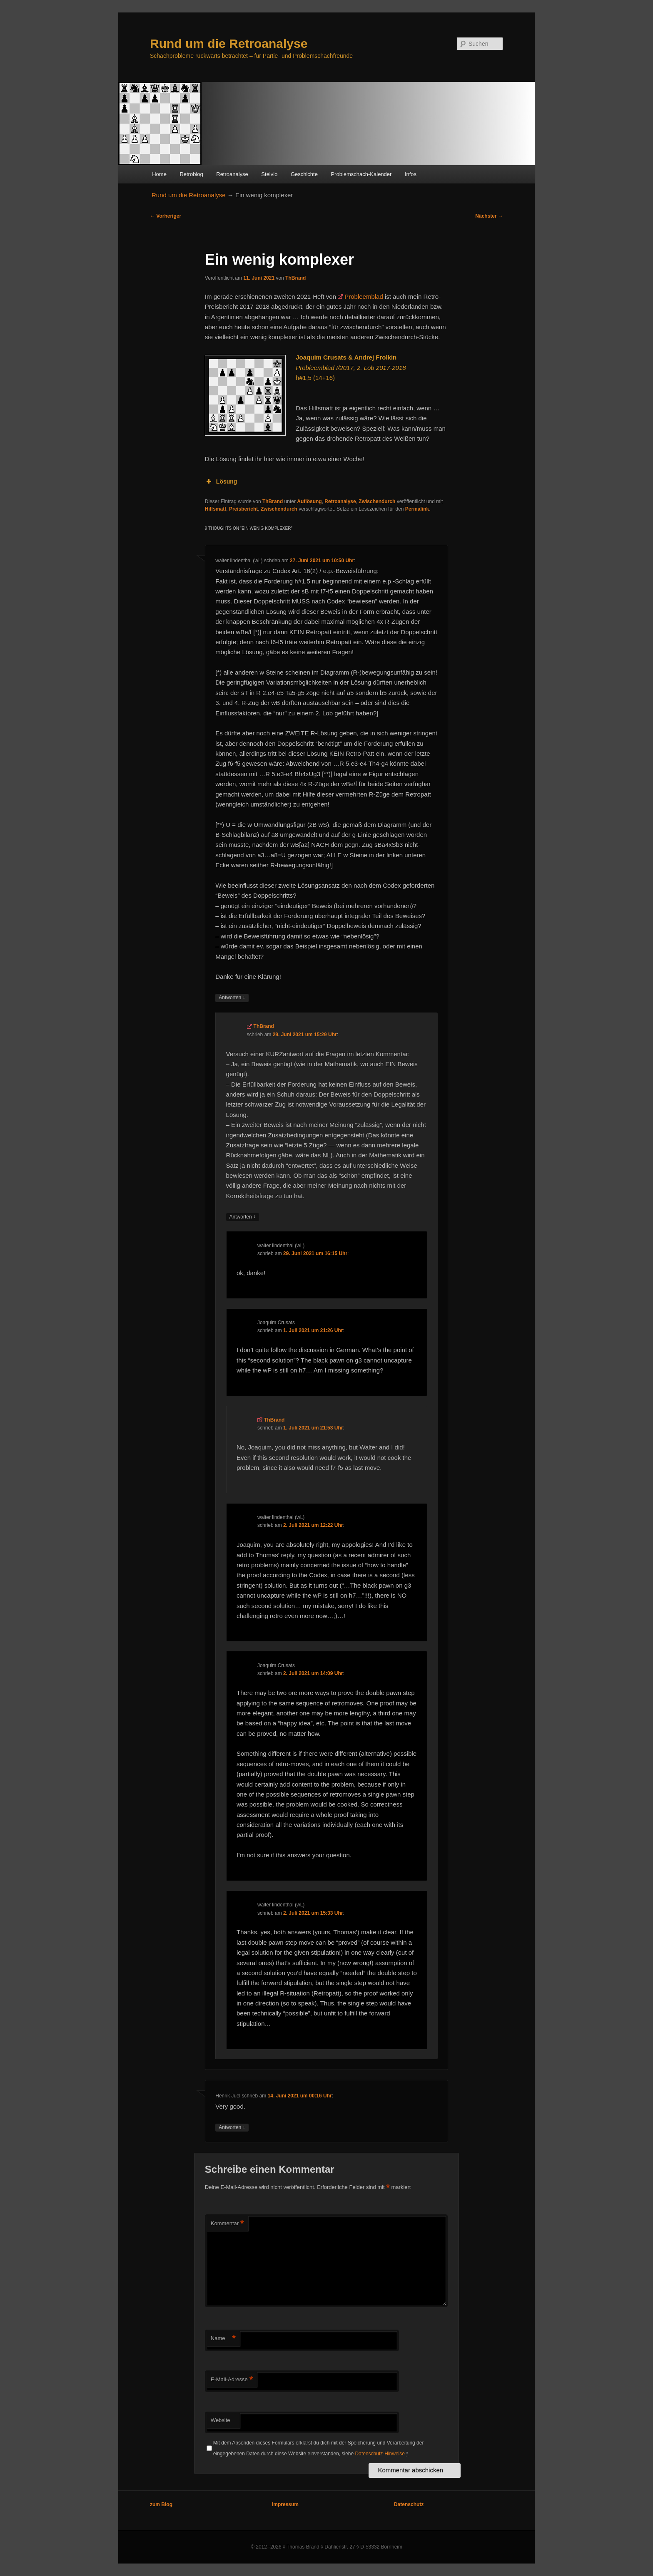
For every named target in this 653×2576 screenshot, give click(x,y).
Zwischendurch (377, 501)
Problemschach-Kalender (361, 174)
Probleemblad (363, 296)
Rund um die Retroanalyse (228, 43)
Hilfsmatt (215, 509)
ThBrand (295, 278)
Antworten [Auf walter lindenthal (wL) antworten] (232, 998)
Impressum (285, 2504)
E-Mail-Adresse (232, 2380)
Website (220, 2420)
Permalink (417, 509)
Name (223, 2339)
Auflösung (309, 501)
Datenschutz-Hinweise (380, 2454)
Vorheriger (165, 216)
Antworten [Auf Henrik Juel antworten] (232, 2128)
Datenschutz (409, 2504)
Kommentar (227, 2224)
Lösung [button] (221, 481)
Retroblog (191, 174)
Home (159, 174)
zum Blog (161, 2504)
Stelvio (269, 174)
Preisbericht (243, 509)
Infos (410, 174)
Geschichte (304, 174)
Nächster (489, 216)
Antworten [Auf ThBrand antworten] (242, 1217)
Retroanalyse (232, 174)
